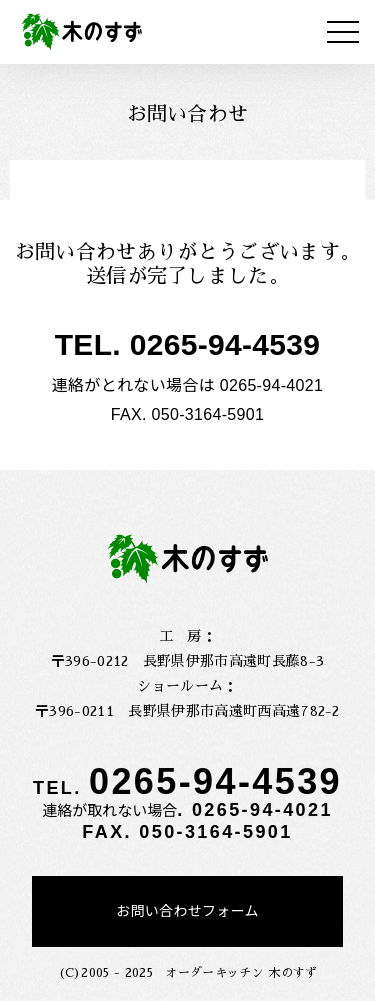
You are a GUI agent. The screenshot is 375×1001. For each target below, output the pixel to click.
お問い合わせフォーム (187, 911)
